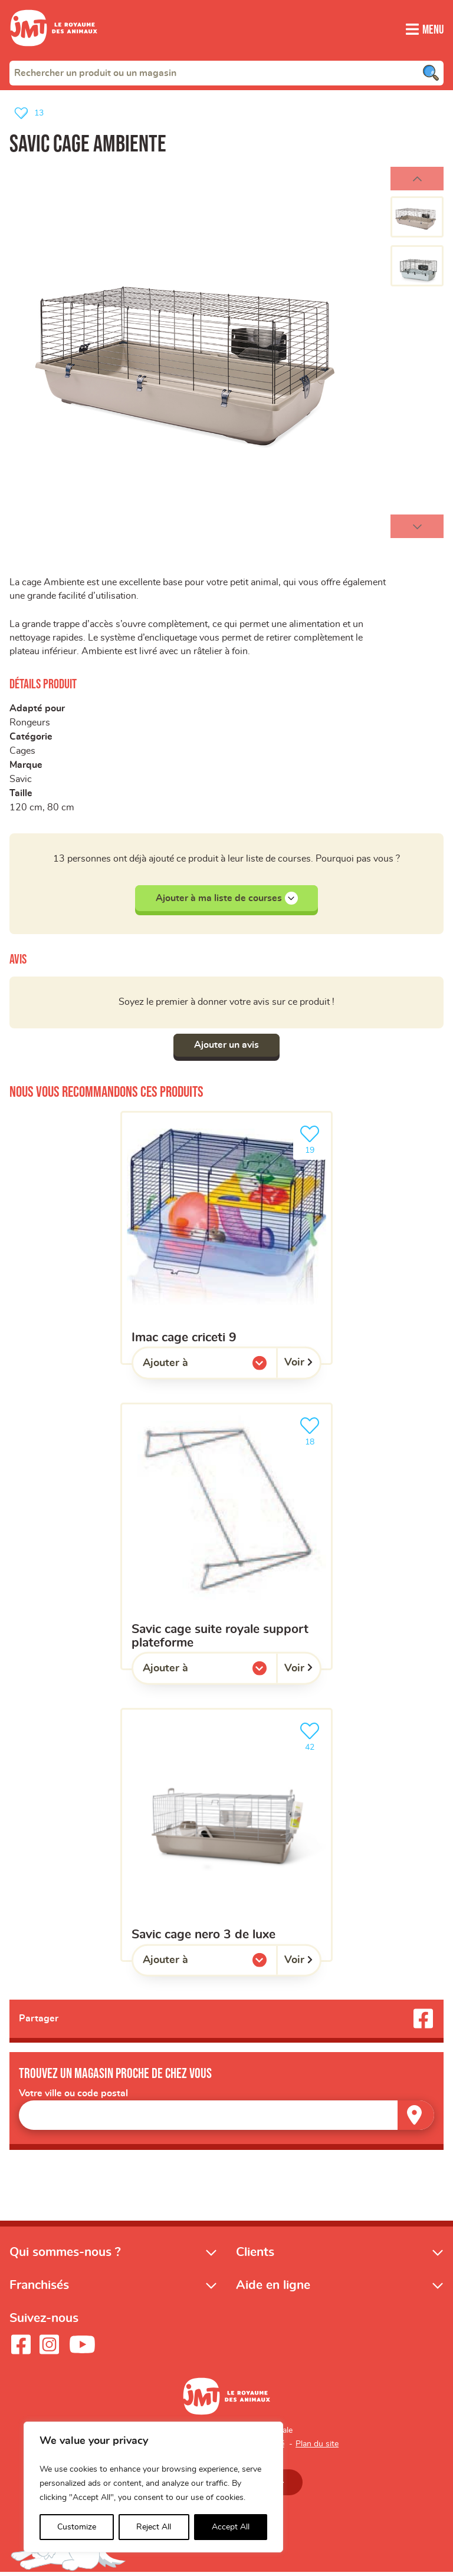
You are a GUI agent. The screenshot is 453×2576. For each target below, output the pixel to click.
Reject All (153, 2527)
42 (312, 1738)
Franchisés (39, 2288)
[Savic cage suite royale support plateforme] (226, 1539)
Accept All (231, 2527)
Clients (255, 2255)
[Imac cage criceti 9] (226, 1240)
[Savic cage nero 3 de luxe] (226, 1838)
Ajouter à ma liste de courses (227, 900)
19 (312, 1140)
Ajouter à (189, 1368)
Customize (76, 2527)
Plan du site (317, 2447)
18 (312, 1432)
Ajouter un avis (226, 1048)
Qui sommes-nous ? (65, 2255)
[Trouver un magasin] (416, 2118)
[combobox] (226, 72)
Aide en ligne (273, 2288)
